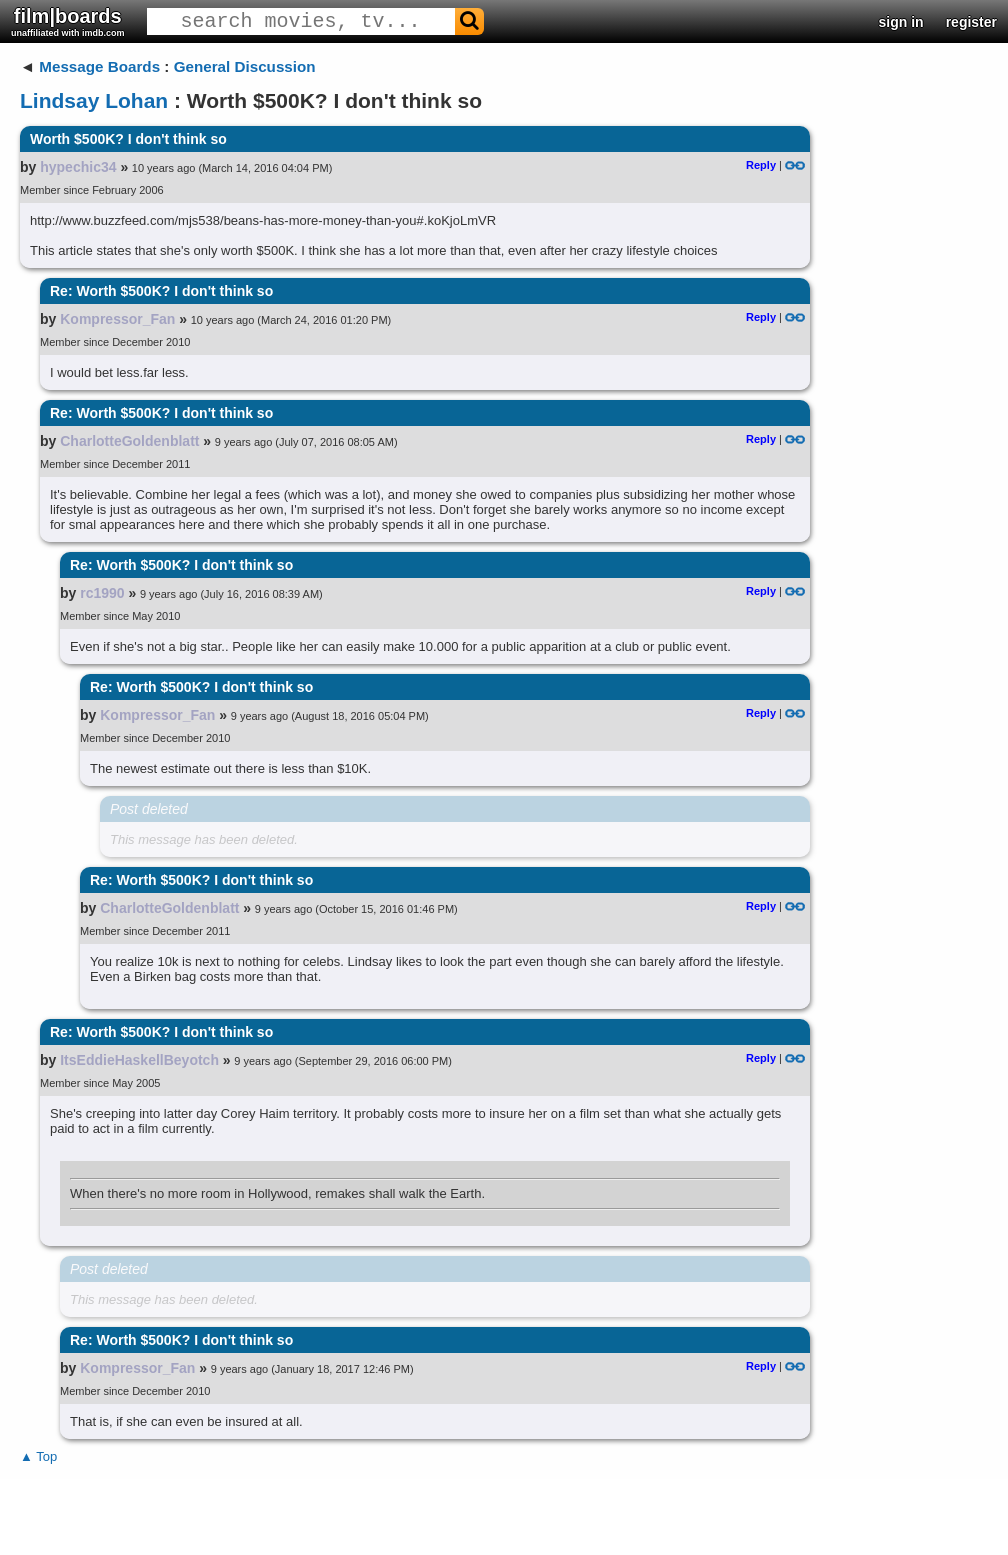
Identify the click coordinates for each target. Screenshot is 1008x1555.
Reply (761, 165)
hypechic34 (78, 167)
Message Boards (99, 66)
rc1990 (102, 593)
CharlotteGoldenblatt (129, 441)
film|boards (68, 21)
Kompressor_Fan (117, 319)
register (971, 22)
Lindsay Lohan (94, 100)
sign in (901, 22)
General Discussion (245, 66)
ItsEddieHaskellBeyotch (139, 1060)
